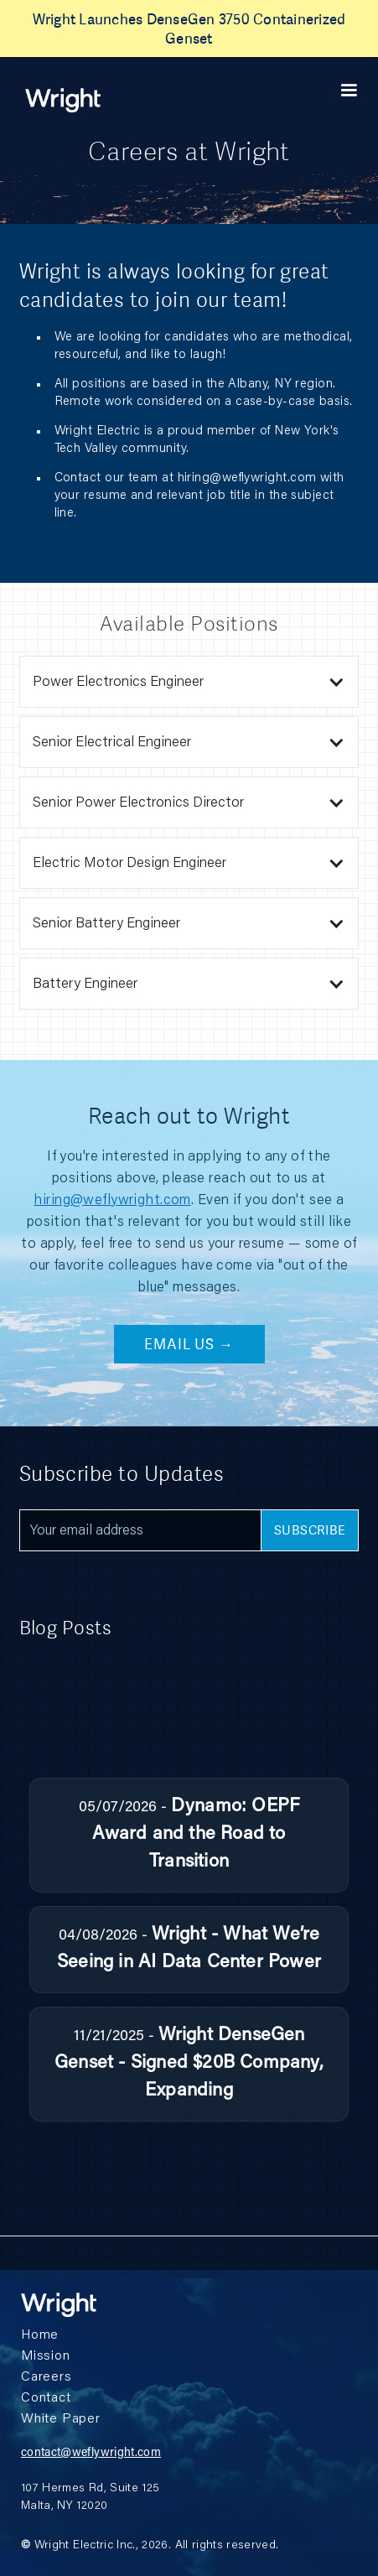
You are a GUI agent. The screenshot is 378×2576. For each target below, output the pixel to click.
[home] (63, 100)
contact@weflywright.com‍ (91, 2453)
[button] (348, 90)
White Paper (61, 2419)
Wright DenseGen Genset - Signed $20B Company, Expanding (189, 2064)
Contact (46, 2398)
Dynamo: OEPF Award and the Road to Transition (195, 1835)
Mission (45, 2356)
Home (40, 2335)
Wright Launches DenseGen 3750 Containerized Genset (189, 29)
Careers (46, 2377)
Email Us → (189, 1344)
